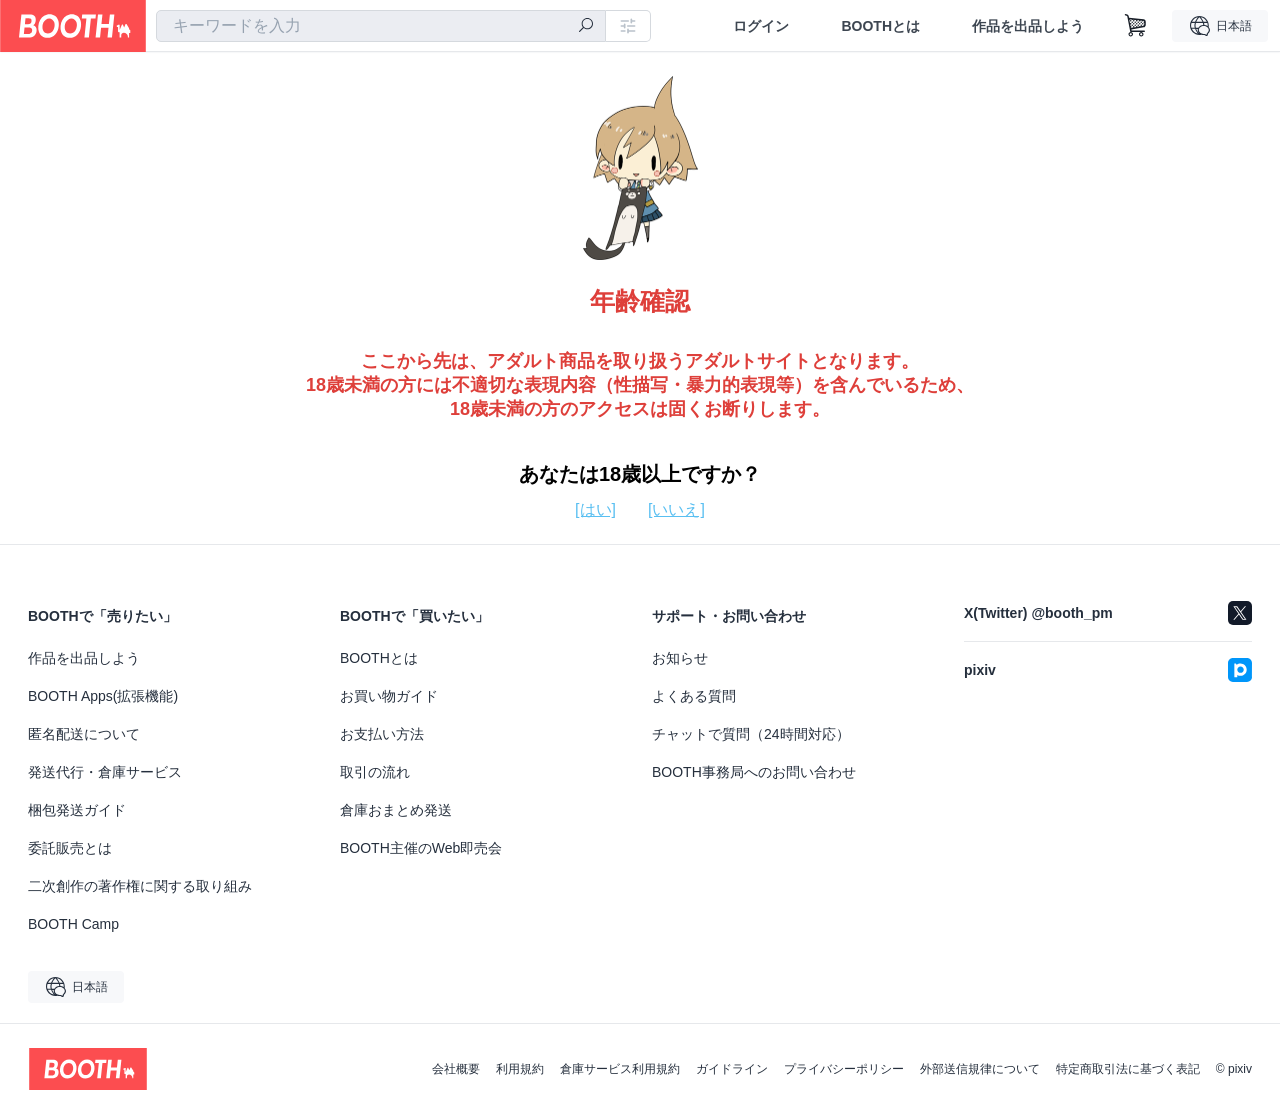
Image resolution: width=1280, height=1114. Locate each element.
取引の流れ (375, 772)
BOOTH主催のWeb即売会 (421, 848)
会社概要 (456, 1069)
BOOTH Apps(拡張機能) (103, 696)
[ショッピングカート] (1136, 26)
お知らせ (680, 658)
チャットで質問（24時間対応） (751, 734)
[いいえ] (676, 509)
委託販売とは (70, 848)
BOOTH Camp (73, 924)
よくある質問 (694, 696)
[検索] (586, 27)
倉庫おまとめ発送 (396, 810)
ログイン (761, 26)
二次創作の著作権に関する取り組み (140, 886)
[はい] (595, 509)
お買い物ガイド (389, 696)
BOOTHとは (880, 26)
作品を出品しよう (1028, 26)
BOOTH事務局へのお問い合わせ (754, 772)
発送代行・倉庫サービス (105, 772)
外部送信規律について (980, 1069)
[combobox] (381, 26)
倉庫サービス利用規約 (620, 1069)
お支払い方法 (382, 734)
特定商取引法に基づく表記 (1128, 1069)
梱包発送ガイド (77, 810)
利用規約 (520, 1069)
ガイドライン (732, 1069)
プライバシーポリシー (844, 1069)
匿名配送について (84, 734)
